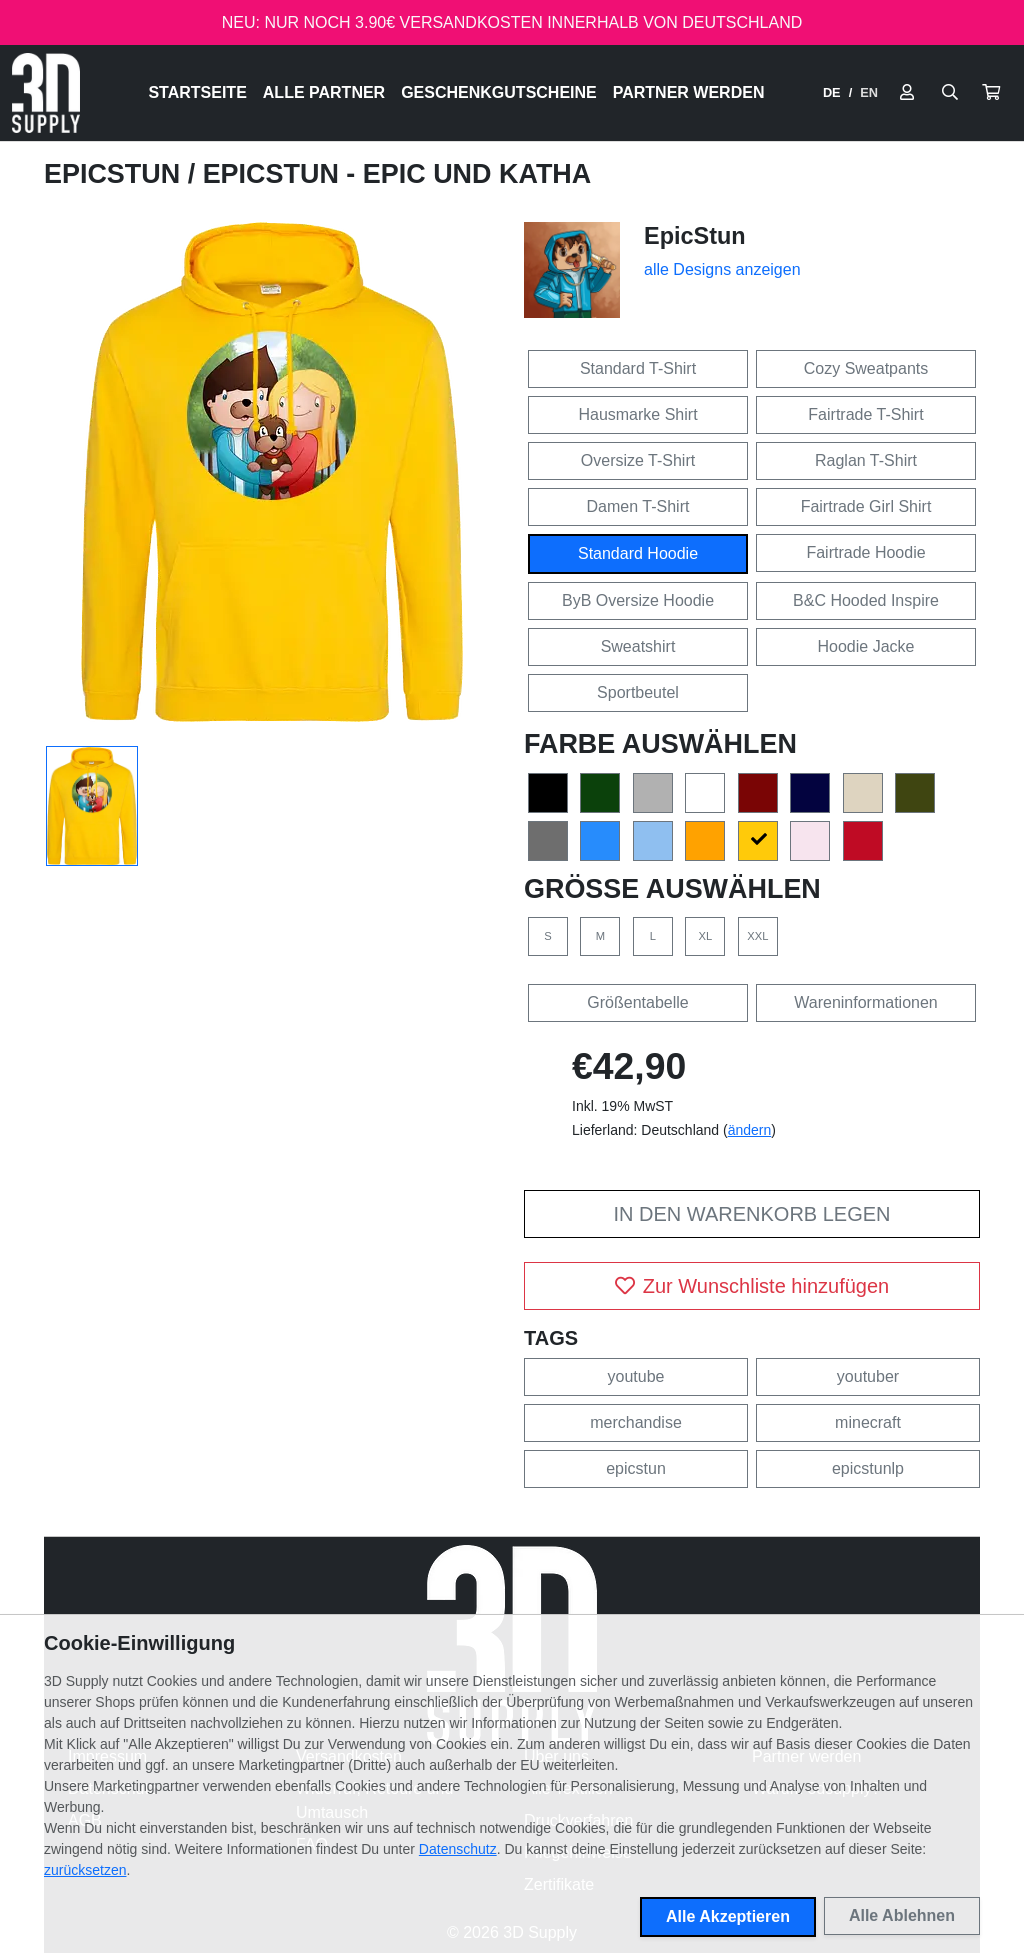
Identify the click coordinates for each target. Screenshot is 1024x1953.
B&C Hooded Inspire (866, 600)
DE (832, 92)
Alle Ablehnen (902, 1915)
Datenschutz (458, 1849)
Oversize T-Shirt (638, 460)
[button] (991, 93)
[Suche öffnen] (950, 93)
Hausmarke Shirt (637, 414)
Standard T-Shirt (638, 368)
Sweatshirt (638, 646)
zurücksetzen (85, 1870)
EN (869, 92)
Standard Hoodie (638, 553)
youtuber (868, 1376)
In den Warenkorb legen (751, 1214)
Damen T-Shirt (638, 506)
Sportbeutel (638, 692)
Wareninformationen (865, 1002)
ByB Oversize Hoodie (638, 600)
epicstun (636, 1468)
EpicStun (116, 174)
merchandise (636, 1422)
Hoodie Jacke (866, 646)
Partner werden (689, 92)
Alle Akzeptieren (728, 1916)
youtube (636, 1376)
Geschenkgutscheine (499, 92)
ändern (750, 1130)
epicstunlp (868, 1468)
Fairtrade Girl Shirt (866, 506)
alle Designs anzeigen (722, 269)
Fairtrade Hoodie (865, 552)
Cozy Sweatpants (866, 368)
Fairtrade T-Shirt (865, 414)
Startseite (197, 92)
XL (706, 936)
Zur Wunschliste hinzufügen (752, 1286)
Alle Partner (324, 92)
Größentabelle (637, 1002)
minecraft (868, 1422)
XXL (757, 936)
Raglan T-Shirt (866, 460)
